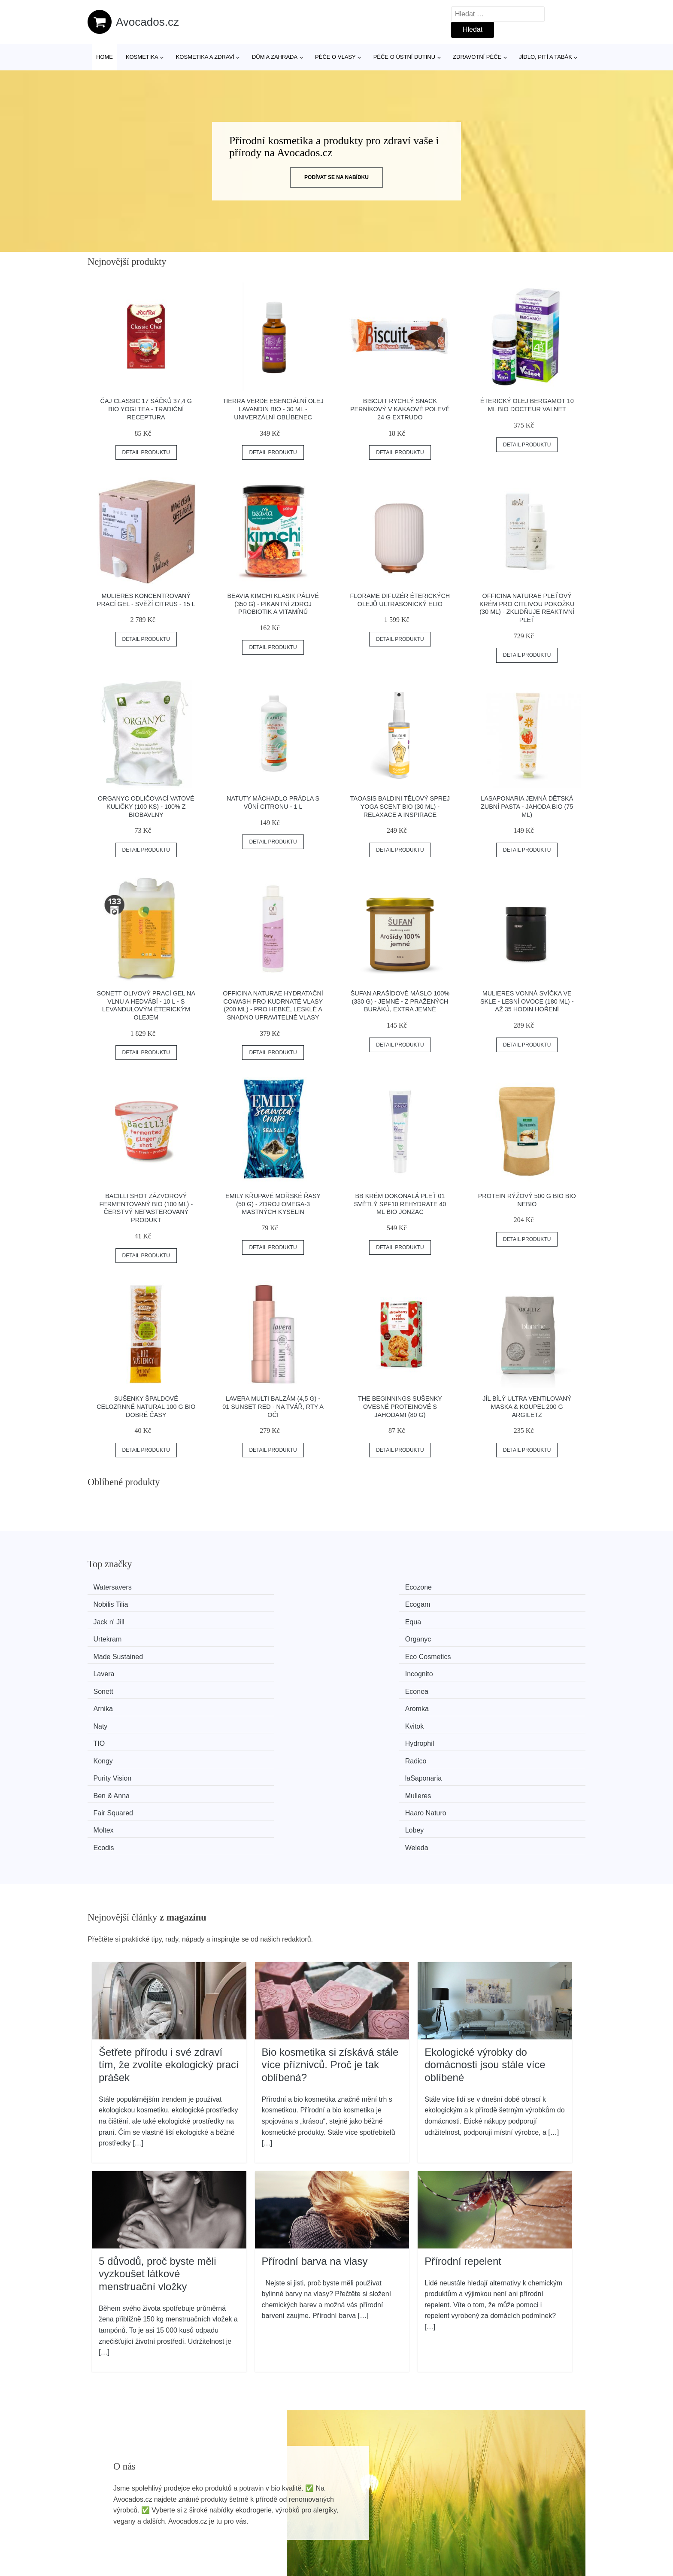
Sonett (108, 1635)
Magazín (304, 2506)
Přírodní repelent (462, 2112)
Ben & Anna (116, 1683)
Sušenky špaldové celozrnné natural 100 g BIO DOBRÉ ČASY (146, 1406)
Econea (237, 1635)
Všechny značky (316, 2487)
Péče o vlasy (335, 57)
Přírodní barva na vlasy (315, 2112)
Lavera (364, 1619)
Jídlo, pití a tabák (545, 57)
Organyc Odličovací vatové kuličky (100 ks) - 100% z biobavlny (146, 806)
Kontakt (501, 2526)
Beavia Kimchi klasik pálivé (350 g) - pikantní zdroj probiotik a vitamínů (272, 603)
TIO (359, 1651)
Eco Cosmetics (249, 1619)
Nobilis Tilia (371, 1587)
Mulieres (239, 1683)
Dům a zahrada (274, 57)
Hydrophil (496, 1651)
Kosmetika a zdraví (205, 57)
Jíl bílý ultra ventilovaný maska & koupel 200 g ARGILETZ (526, 1406)
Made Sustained (123, 1619)
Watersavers (117, 1587)
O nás (499, 2506)
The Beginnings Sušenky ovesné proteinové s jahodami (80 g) (400, 1406)
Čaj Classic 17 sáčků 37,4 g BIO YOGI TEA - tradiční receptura (146, 408)
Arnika (363, 1635)
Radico (237, 1668)
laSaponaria (500, 1668)
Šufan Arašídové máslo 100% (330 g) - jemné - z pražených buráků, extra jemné (400, 1001)
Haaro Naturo (502, 1683)
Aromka (493, 1635)
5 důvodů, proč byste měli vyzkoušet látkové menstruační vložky (157, 2124)
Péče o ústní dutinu (404, 57)
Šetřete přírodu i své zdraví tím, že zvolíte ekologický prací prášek (169, 1915)
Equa (234, 1603)
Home (104, 57)
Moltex (108, 1700)
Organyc (494, 1603)
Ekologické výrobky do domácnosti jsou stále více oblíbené (484, 1915)
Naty (105, 1651)
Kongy (108, 1668)
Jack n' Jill (113, 1603)
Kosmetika (142, 57)
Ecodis (364, 1700)
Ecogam (494, 1587)
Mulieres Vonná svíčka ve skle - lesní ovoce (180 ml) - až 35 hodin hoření (527, 1001)
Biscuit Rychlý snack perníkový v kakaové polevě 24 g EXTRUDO (400, 408)
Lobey (235, 1700)
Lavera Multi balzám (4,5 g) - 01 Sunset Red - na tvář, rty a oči (273, 1406)
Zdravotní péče (477, 57)
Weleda (493, 1700)
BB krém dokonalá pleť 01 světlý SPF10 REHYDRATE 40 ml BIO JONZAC (400, 1203)
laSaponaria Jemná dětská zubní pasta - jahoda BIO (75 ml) (527, 806)
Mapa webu (309, 2526)
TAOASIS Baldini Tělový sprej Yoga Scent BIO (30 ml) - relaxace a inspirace (400, 806)
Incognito (495, 1619)
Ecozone (239, 1587)
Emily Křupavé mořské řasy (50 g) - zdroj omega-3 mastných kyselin (273, 1203)
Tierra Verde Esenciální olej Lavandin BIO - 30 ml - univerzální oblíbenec (273, 408)
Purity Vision (373, 1668)
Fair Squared (374, 1683)
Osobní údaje (510, 2487)
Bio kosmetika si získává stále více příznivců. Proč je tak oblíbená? (330, 1915)
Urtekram (368, 1603)
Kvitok (235, 1651)
